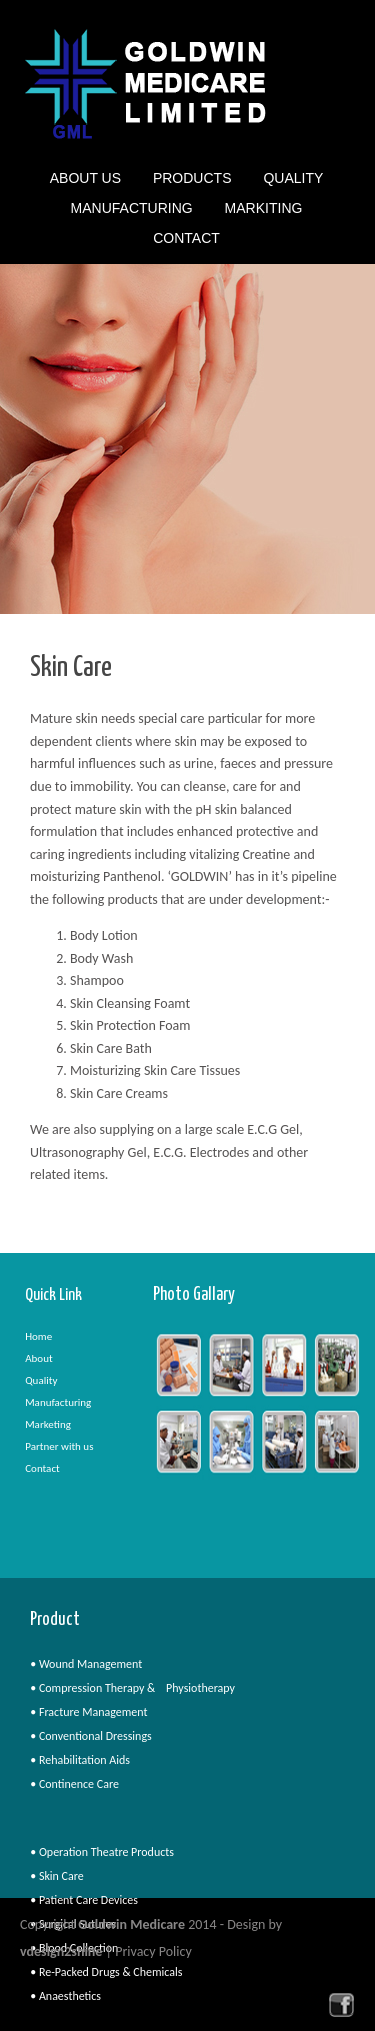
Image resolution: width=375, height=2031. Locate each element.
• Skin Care (57, 1876)
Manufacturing (132, 210)
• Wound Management (86, 1664)
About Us (85, 180)
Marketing (48, 1424)
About (38, 1358)
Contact (186, 238)
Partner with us (59, 1446)
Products (192, 180)
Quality (293, 180)
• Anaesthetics (65, 1996)
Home (38, 1336)
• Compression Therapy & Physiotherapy (132, 1688)
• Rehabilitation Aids (80, 1760)
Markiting (264, 210)
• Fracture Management (88, 1712)
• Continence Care (74, 1784)
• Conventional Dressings (91, 1736)
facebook (341, 2004)
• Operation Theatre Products (102, 1852)
